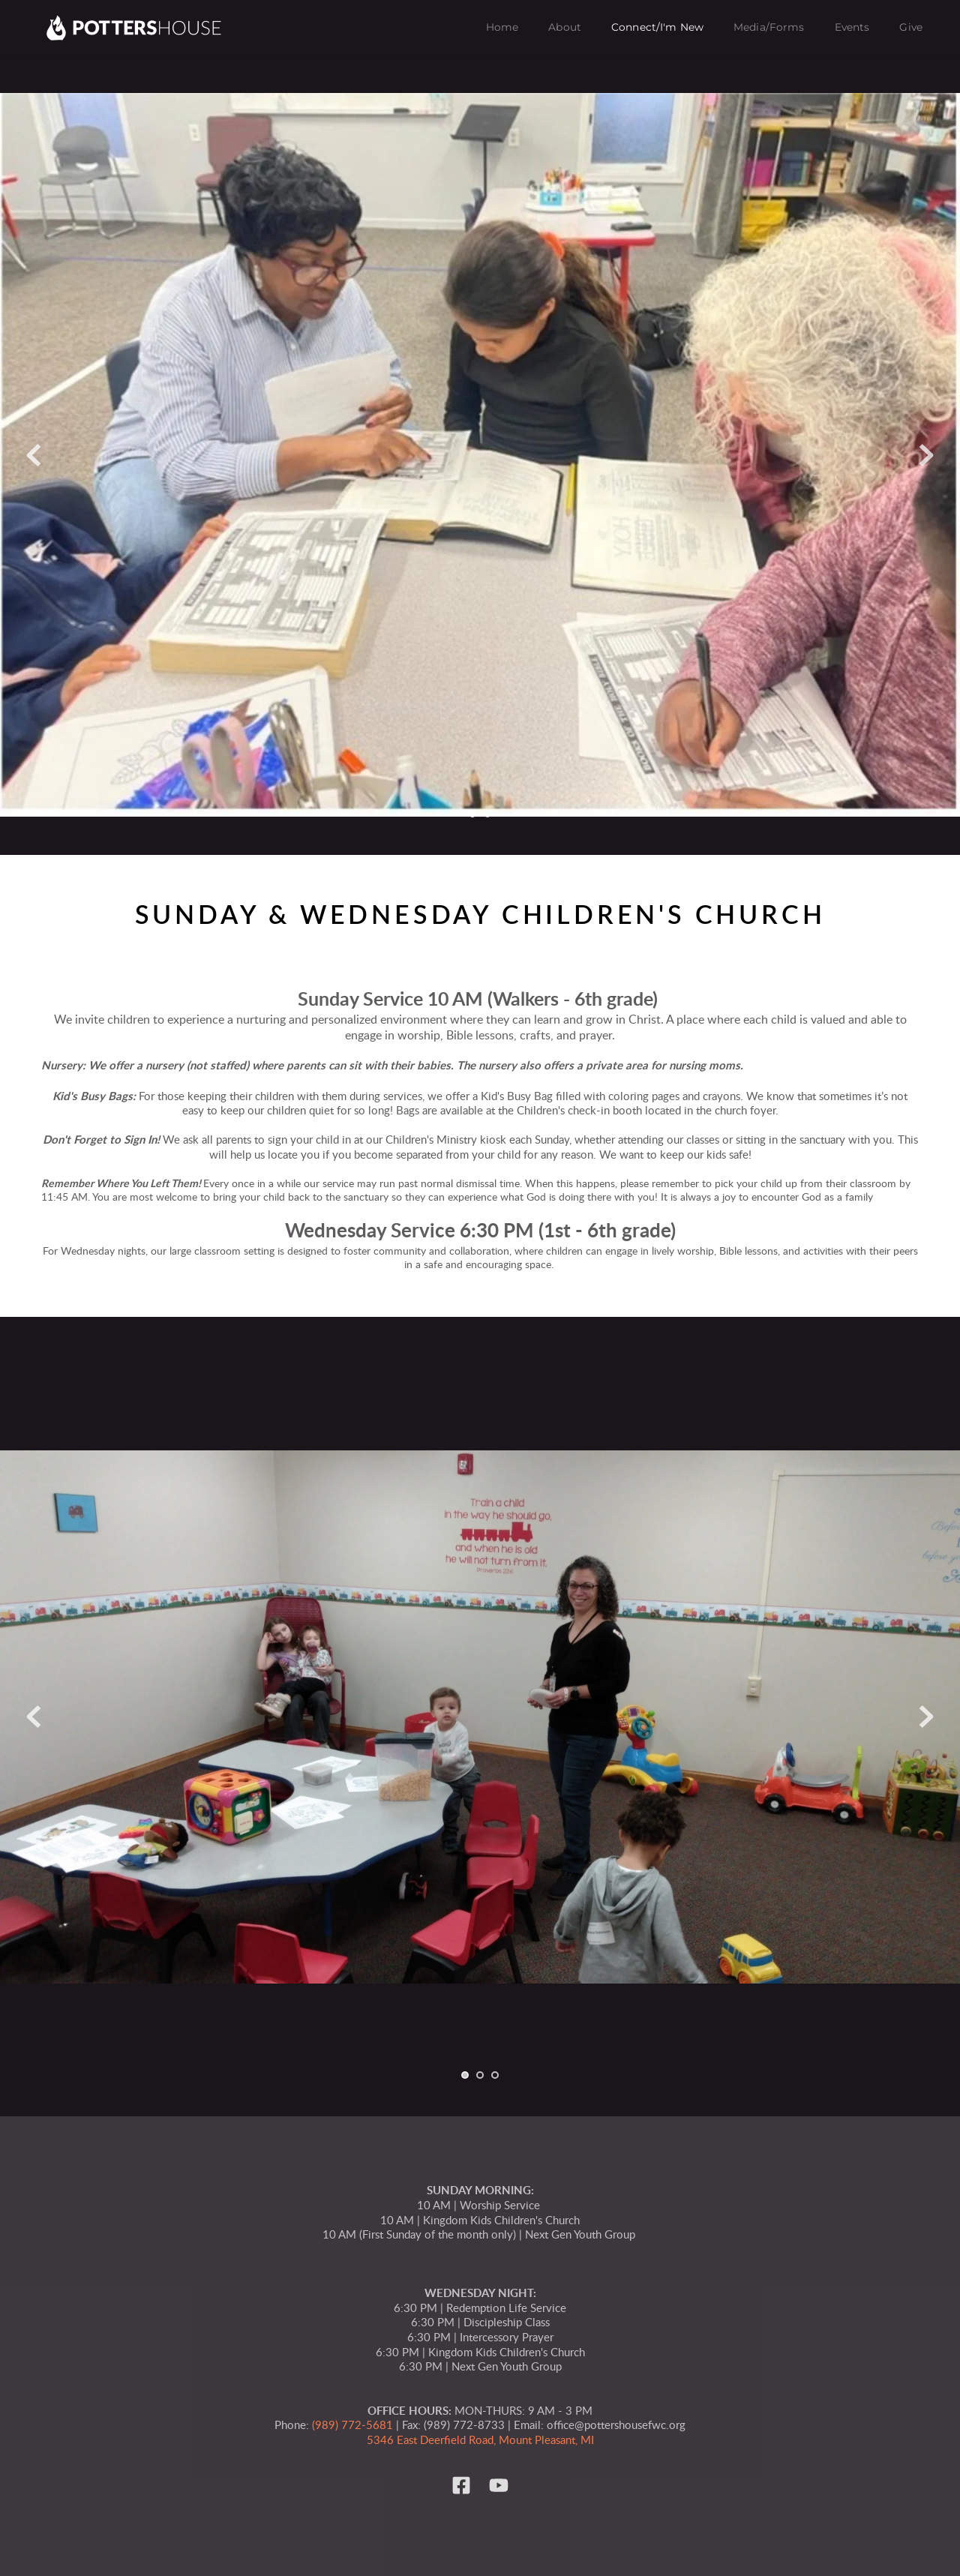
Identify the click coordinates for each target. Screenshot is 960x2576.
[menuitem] (502, 27)
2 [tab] (487, 813)
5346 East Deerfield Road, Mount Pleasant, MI (480, 2440)
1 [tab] (472, 813)
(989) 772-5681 (352, 2425)
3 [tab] (495, 2075)
